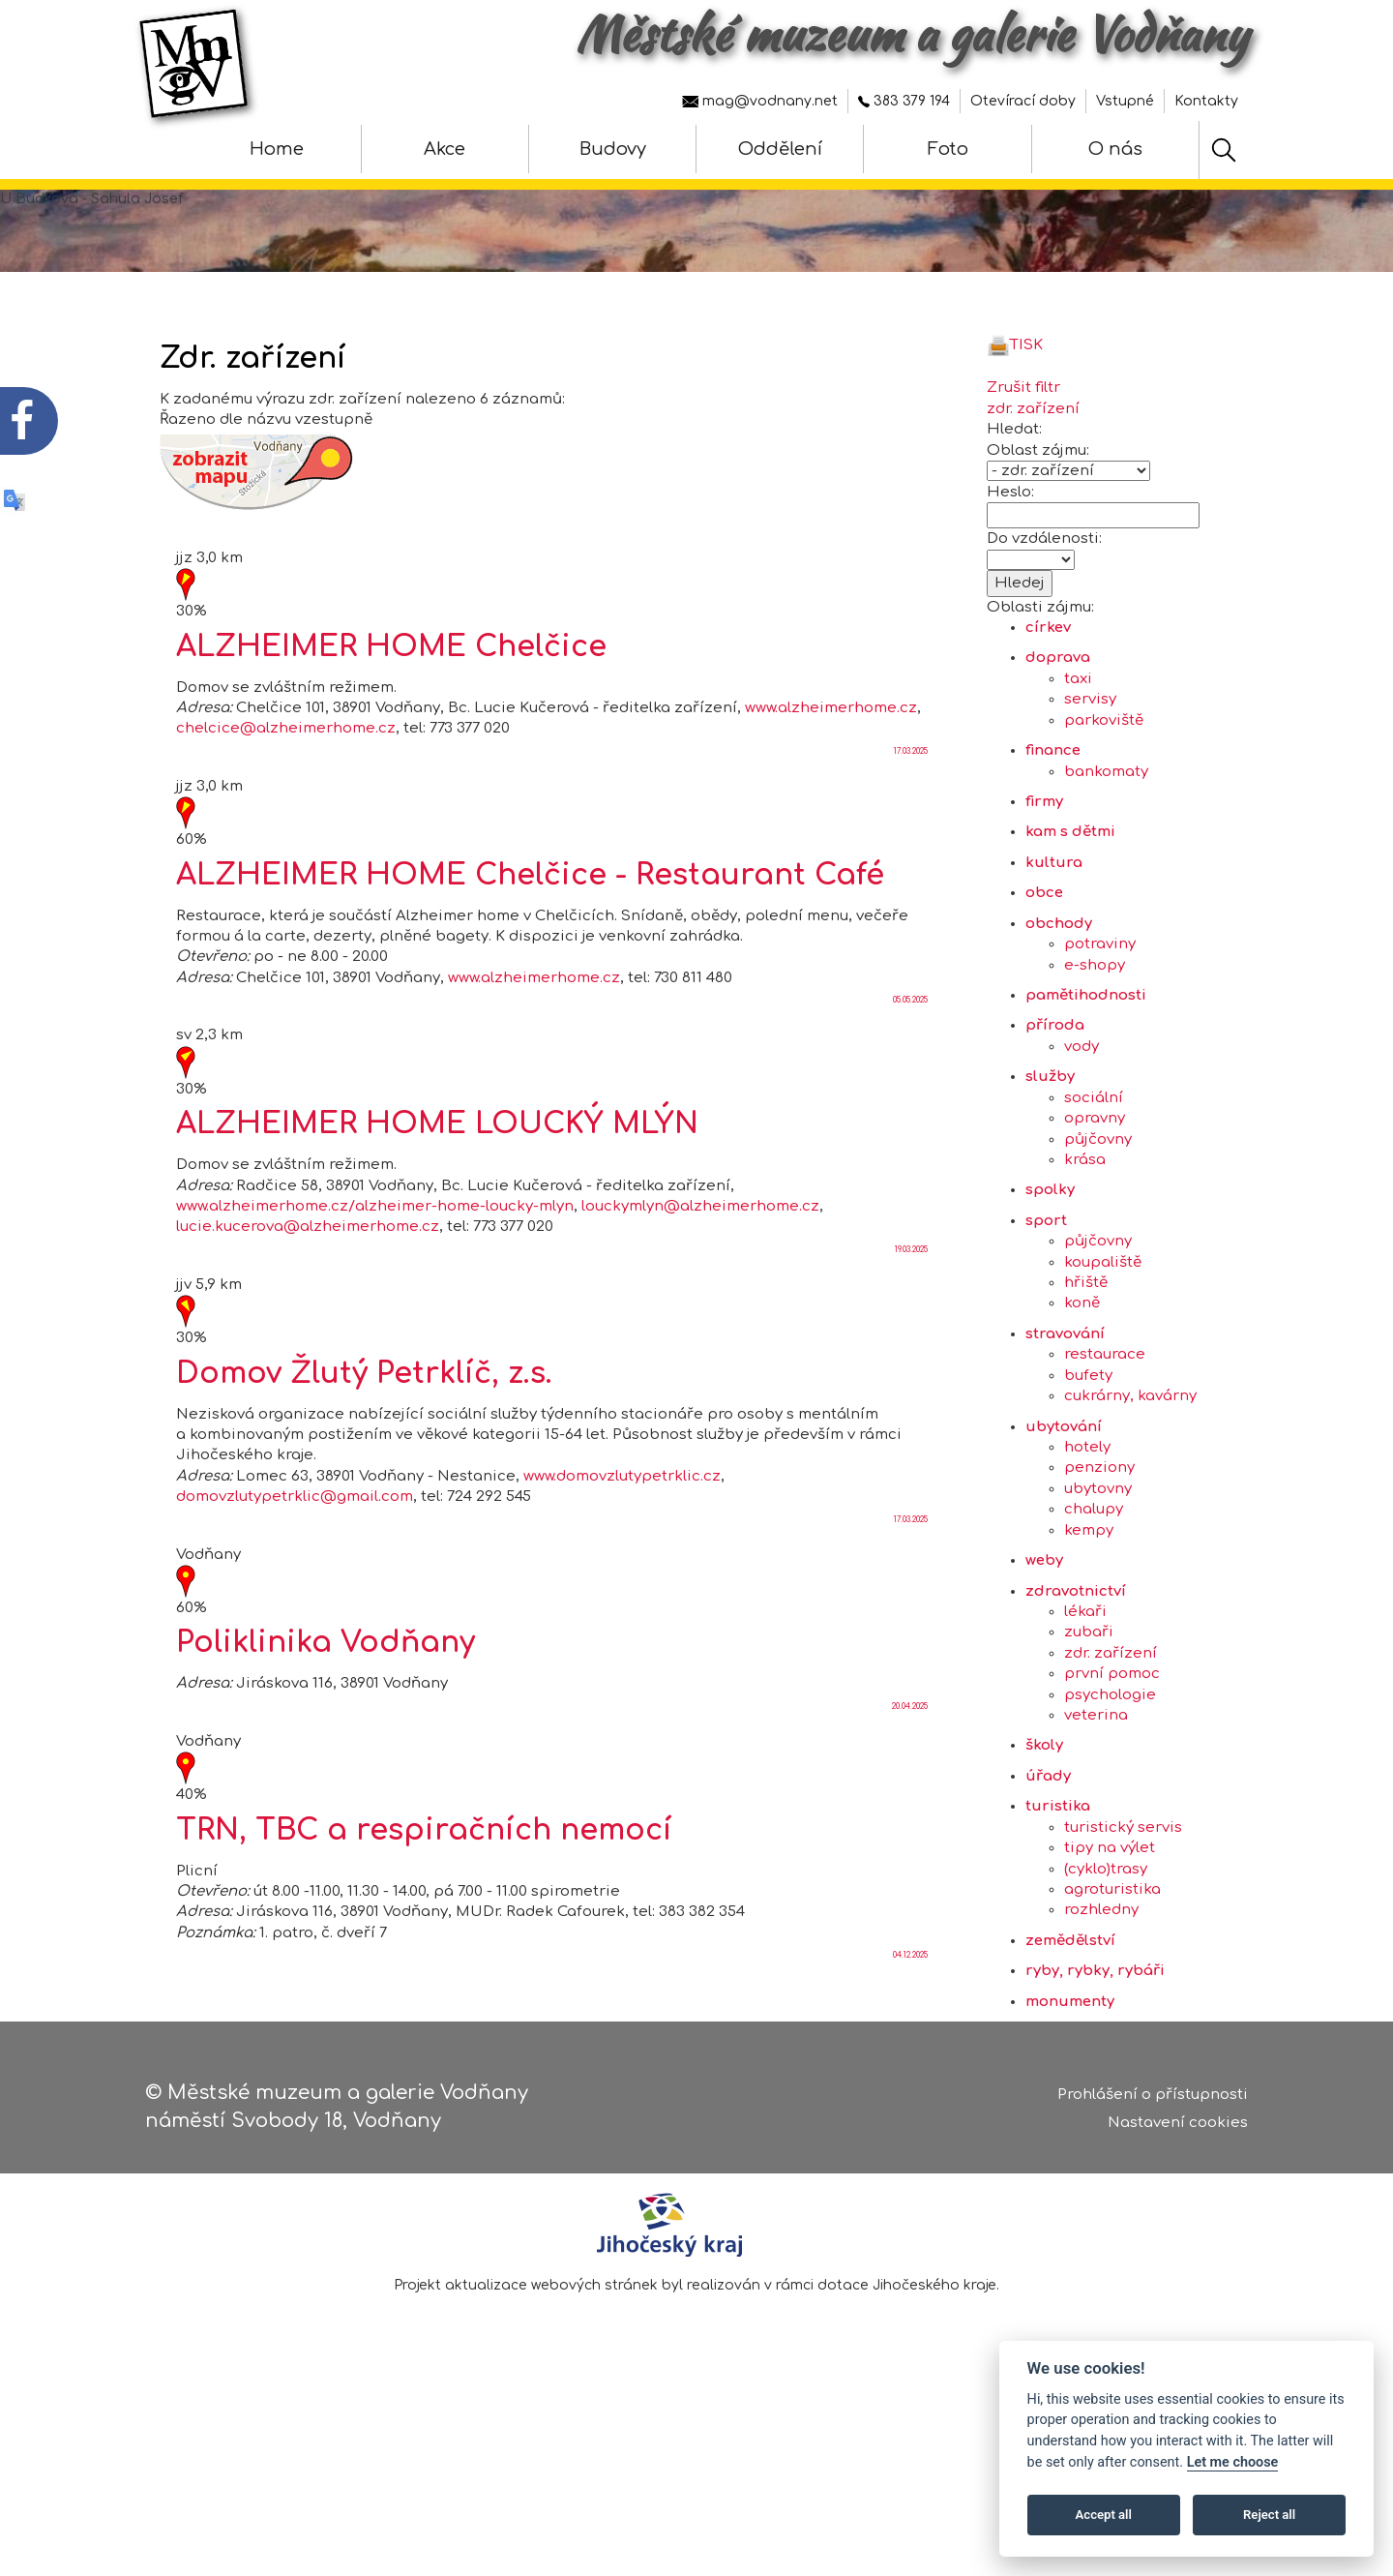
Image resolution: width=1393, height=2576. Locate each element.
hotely (1087, 1516)
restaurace (1104, 1424)
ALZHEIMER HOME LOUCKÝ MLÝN (437, 1193)
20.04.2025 (910, 1775)
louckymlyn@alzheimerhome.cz (700, 1275)
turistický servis (1123, 1896)
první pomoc (1112, 1743)
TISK (1015, 413)
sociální (1093, 1166)
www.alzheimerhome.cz (831, 776)
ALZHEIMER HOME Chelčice (391, 716)
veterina (1096, 1784)
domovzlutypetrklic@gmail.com (294, 1566)
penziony (1099, 1537)
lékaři (1085, 1680)
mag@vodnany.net (760, 101)
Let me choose (1233, 2462)
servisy (1090, 769)
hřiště (1086, 1351)
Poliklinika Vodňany (325, 1712)
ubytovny (1098, 1557)
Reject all (1269, 2514)
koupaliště (1102, 1331)
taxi (1078, 747)
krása (1085, 1228)
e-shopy (1094, 1034)
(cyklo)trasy (1105, 1938)
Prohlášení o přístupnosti (1152, 2100)
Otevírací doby (1023, 101)
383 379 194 (904, 101)
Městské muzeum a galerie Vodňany (912, 34)
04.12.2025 (910, 2025)
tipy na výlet (1109, 1916)
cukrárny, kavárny (1130, 1464)
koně (1082, 1372)
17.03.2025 (911, 820)
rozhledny (1101, 1979)
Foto (948, 149)
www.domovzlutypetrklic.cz (622, 1545)
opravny (1094, 1187)
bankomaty (1106, 840)
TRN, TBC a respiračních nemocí (424, 1899)
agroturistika (1112, 1958)
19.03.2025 (911, 1318)
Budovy (612, 149)
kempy (1088, 1599)
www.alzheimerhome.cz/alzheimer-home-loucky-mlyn (375, 1275)
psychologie (1110, 1763)
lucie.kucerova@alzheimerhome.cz (307, 1296)
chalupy (1093, 1579)
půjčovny (1098, 1208)
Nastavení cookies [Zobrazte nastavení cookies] (1178, 2128)
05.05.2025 (910, 1069)
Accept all (1104, 2514)
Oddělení (780, 149)
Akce (444, 149)
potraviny (1100, 1012)
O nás (1115, 149)
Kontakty (1206, 101)
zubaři (1088, 1701)
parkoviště (1103, 789)
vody (1081, 1115)
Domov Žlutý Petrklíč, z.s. (364, 1442)
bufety (1088, 1444)
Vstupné (1125, 101)
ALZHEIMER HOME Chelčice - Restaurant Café (530, 944)
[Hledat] (1224, 150)
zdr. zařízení (1110, 1722)
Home (277, 149)
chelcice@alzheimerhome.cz (286, 798)
